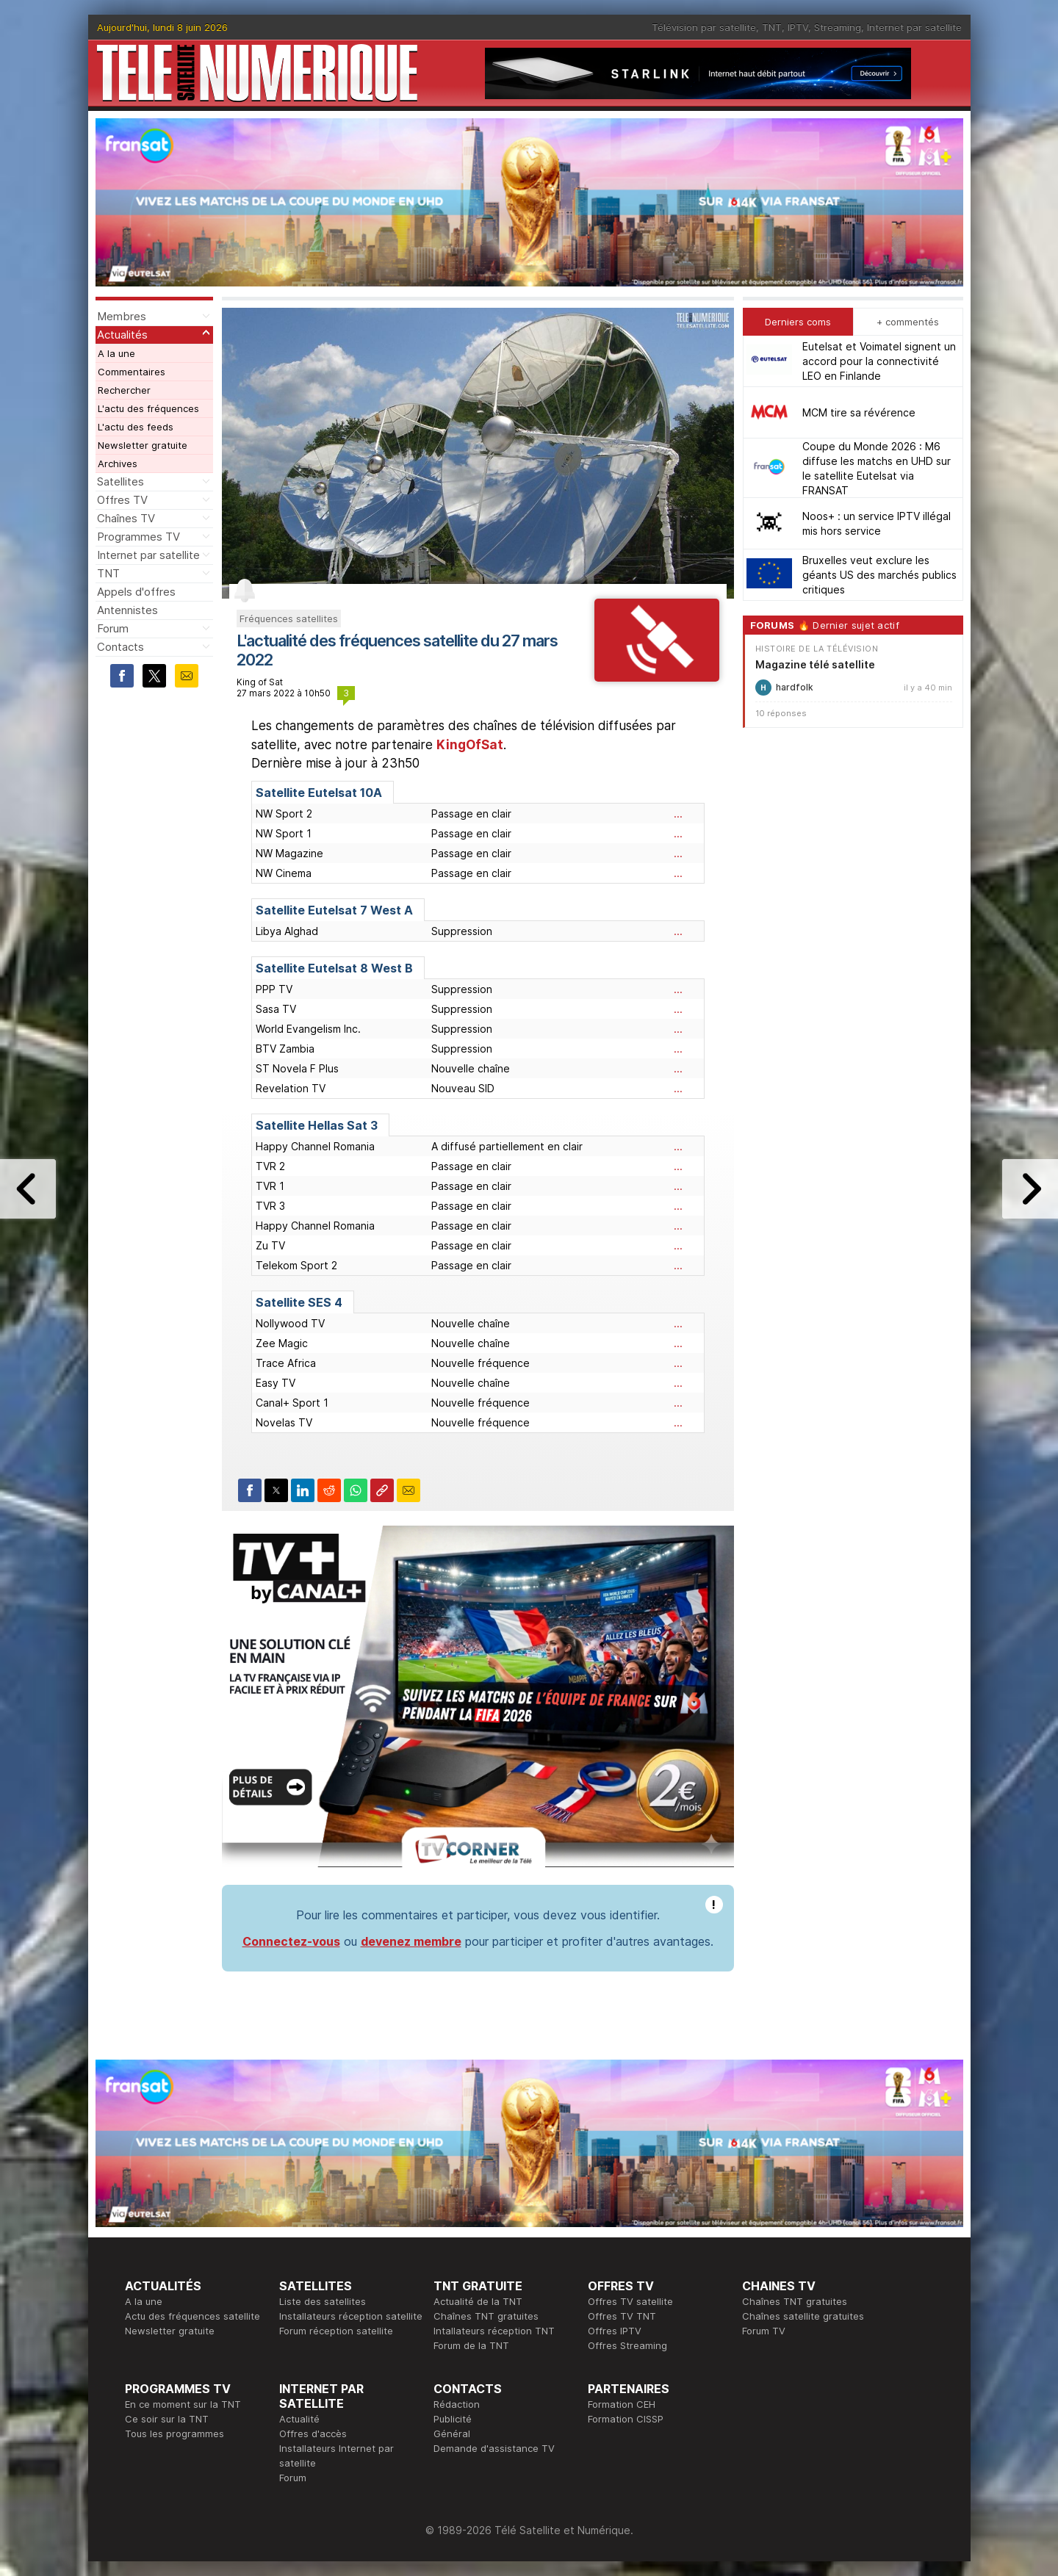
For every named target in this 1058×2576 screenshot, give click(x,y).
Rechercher (124, 390)
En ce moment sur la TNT (183, 2404)
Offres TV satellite (630, 2301)
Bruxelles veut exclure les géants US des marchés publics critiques (879, 575)
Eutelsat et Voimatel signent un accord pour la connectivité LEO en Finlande (879, 361)
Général (451, 2433)
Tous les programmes (174, 2433)
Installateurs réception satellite (350, 2316)
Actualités (122, 335)
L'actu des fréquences (148, 408)
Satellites (120, 481)
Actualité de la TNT (477, 2301)
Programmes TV (138, 537)
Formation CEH (621, 2404)
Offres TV (122, 500)
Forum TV (763, 2331)
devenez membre (411, 1941)
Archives (117, 463)
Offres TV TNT (622, 2316)
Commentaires (131, 372)
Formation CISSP (625, 2419)
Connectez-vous (291, 1941)
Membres (121, 316)
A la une (116, 353)
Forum (113, 628)
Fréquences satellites (289, 618)
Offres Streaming (627, 2345)
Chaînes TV (126, 518)
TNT (772, 27)
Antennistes (127, 610)
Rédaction (456, 2404)
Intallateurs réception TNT (494, 2331)
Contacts (120, 647)
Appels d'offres (136, 592)
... (678, 813)
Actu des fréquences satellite (192, 2316)
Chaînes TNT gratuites (486, 2316)
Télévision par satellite (704, 27)
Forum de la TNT (471, 2345)
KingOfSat (469, 744)
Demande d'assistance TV (494, 2448)
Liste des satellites (322, 2301)
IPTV (798, 27)
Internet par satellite (914, 27)
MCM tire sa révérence (858, 412)
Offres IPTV (614, 2331)
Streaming (837, 27)
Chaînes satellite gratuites (803, 2316)
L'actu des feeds (135, 427)
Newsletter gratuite (142, 445)
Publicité (452, 2419)
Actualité (299, 2419)
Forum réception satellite (336, 2331)
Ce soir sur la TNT (167, 2419)
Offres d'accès (313, 2433)
